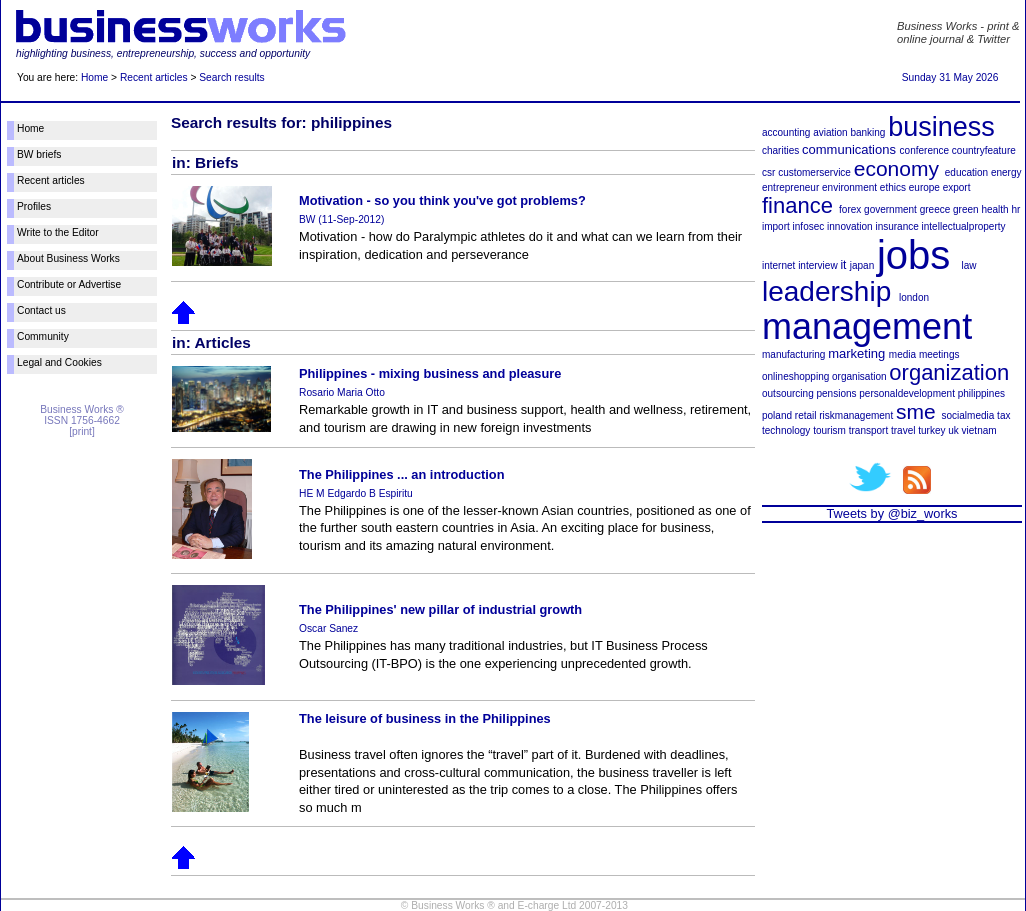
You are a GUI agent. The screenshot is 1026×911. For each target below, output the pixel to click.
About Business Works (68, 258)
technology (786, 430)
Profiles (34, 206)
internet (778, 265)
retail (806, 415)
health (994, 209)
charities (780, 150)
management (867, 326)
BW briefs (39, 154)
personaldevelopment (907, 393)
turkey (931, 430)
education (966, 172)
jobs (913, 255)
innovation (850, 226)
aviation (830, 132)
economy (896, 168)
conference (924, 150)
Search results (231, 77)
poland (777, 415)
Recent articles (154, 77)
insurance (896, 226)
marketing (856, 353)
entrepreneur (790, 187)
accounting (786, 132)
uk (953, 430)
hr (1015, 209)
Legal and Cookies (59, 362)
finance (797, 205)
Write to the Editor (58, 232)
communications (849, 149)
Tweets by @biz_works (891, 513)
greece (935, 209)
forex (850, 209)
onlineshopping (795, 376)
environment (849, 187)
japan (862, 265)
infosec (809, 226)
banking (867, 132)
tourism (829, 430)
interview (817, 265)
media (902, 354)
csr (768, 172)
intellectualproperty (964, 226)
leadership (826, 291)
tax (1003, 415)
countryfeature (984, 150)
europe (924, 187)
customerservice (814, 172)
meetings (939, 354)
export (957, 187)
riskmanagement (856, 415)
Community (43, 336)
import (776, 226)
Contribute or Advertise (69, 284)
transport (868, 430)
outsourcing (788, 393)
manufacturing (793, 354)
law (969, 265)
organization (949, 372)
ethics (893, 187)
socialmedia (968, 415)
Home (94, 77)
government (890, 209)
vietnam (979, 430)
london (914, 297)
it (843, 265)
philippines (981, 393)
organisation (859, 376)
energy (1006, 172)
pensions (836, 393)
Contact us (41, 310)
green (966, 209)
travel (903, 430)
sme (916, 411)
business (941, 127)
